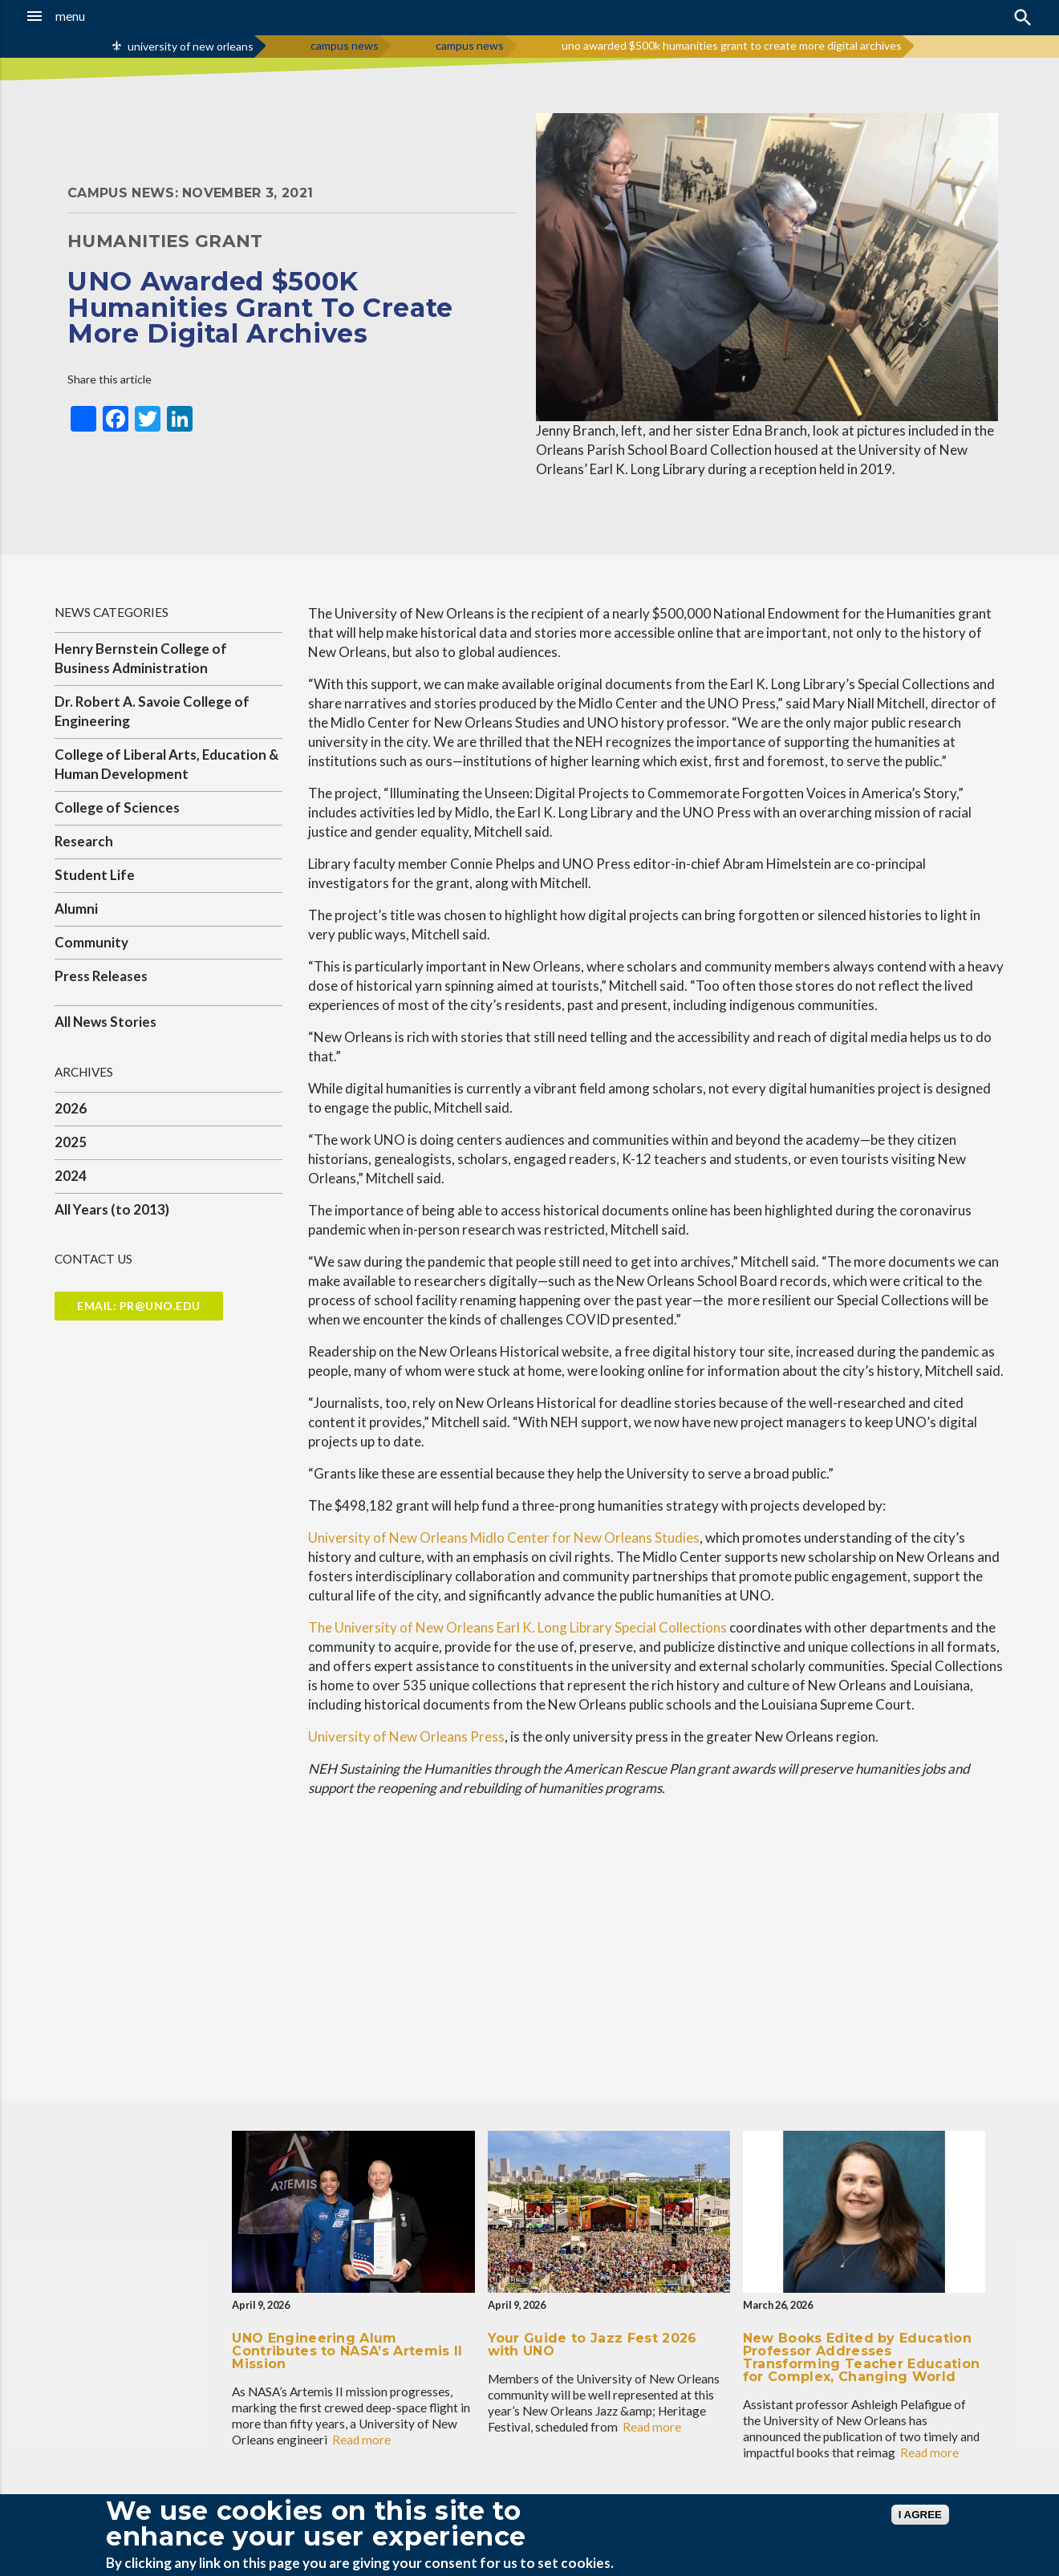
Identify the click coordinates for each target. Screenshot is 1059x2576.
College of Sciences (117, 807)
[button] (99, 16)
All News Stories (105, 1021)
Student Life (95, 874)
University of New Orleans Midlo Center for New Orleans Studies (504, 1537)
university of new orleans (191, 46)
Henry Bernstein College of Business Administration (141, 658)
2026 (71, 1108)
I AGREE (920, 2515)
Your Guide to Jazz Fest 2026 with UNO (592, 2345)
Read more (361, 2439)
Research (84, 841)
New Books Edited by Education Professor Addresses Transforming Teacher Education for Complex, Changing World (861, 2357)
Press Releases (101, 976)
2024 (71, 1175)
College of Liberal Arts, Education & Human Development (166, 764)
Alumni (76, 908)
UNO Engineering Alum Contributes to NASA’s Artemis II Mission (347, 2351)
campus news (344, 45)
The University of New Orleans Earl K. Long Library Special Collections (517, 1627)
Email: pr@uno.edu (139, 1305)
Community (91, 942)
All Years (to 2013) (112, 1209)
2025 (71, 1142)
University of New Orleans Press (406, 1736)
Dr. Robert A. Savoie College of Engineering (152, 711)
